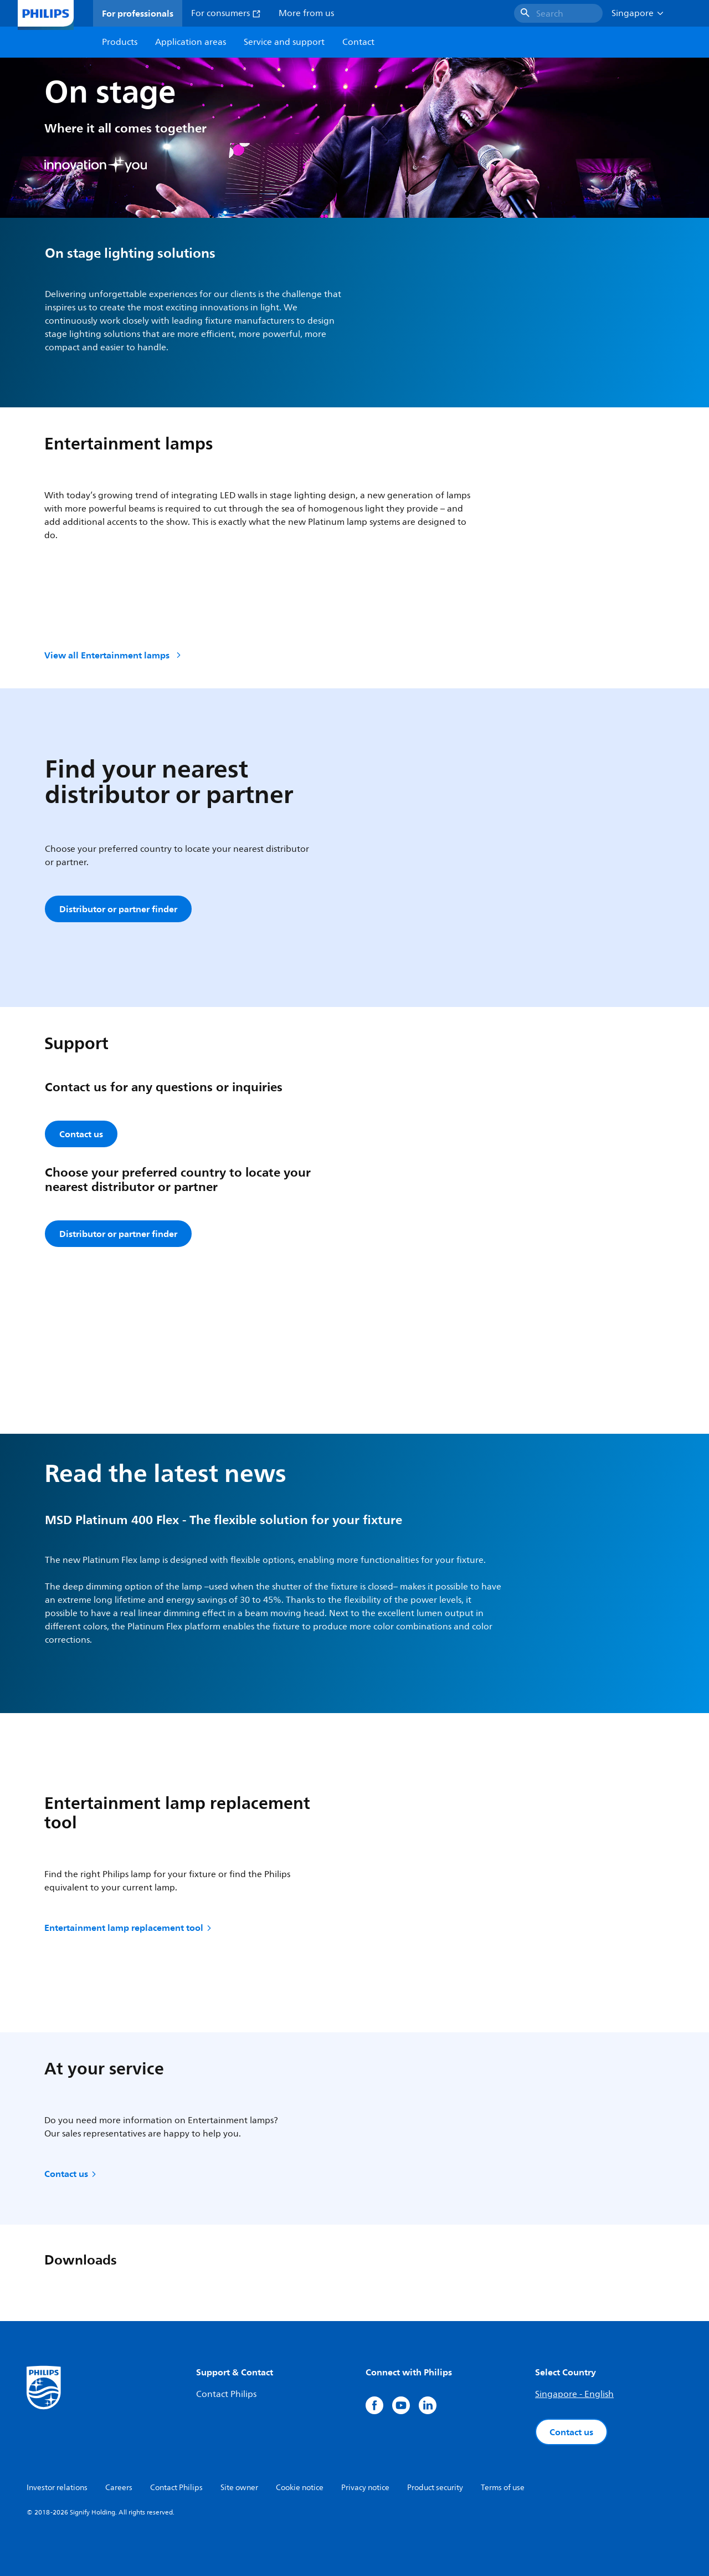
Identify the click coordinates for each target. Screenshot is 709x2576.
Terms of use (503, 2487)
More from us (306, 13)
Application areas (190, 42)
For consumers (226, 13)
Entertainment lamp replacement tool (128, 1927)
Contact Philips (226, 2394)
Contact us (71, 2173)
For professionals (137, 13)
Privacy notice (365, 2487)
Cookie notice (299, 2487)
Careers (118, 2487)
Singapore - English (574, 2394)
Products (119, 42)
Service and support (284, 42)
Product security (435, 2487)
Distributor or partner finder (118, 909)
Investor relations (57, 2487)
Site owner (239, 2487)
